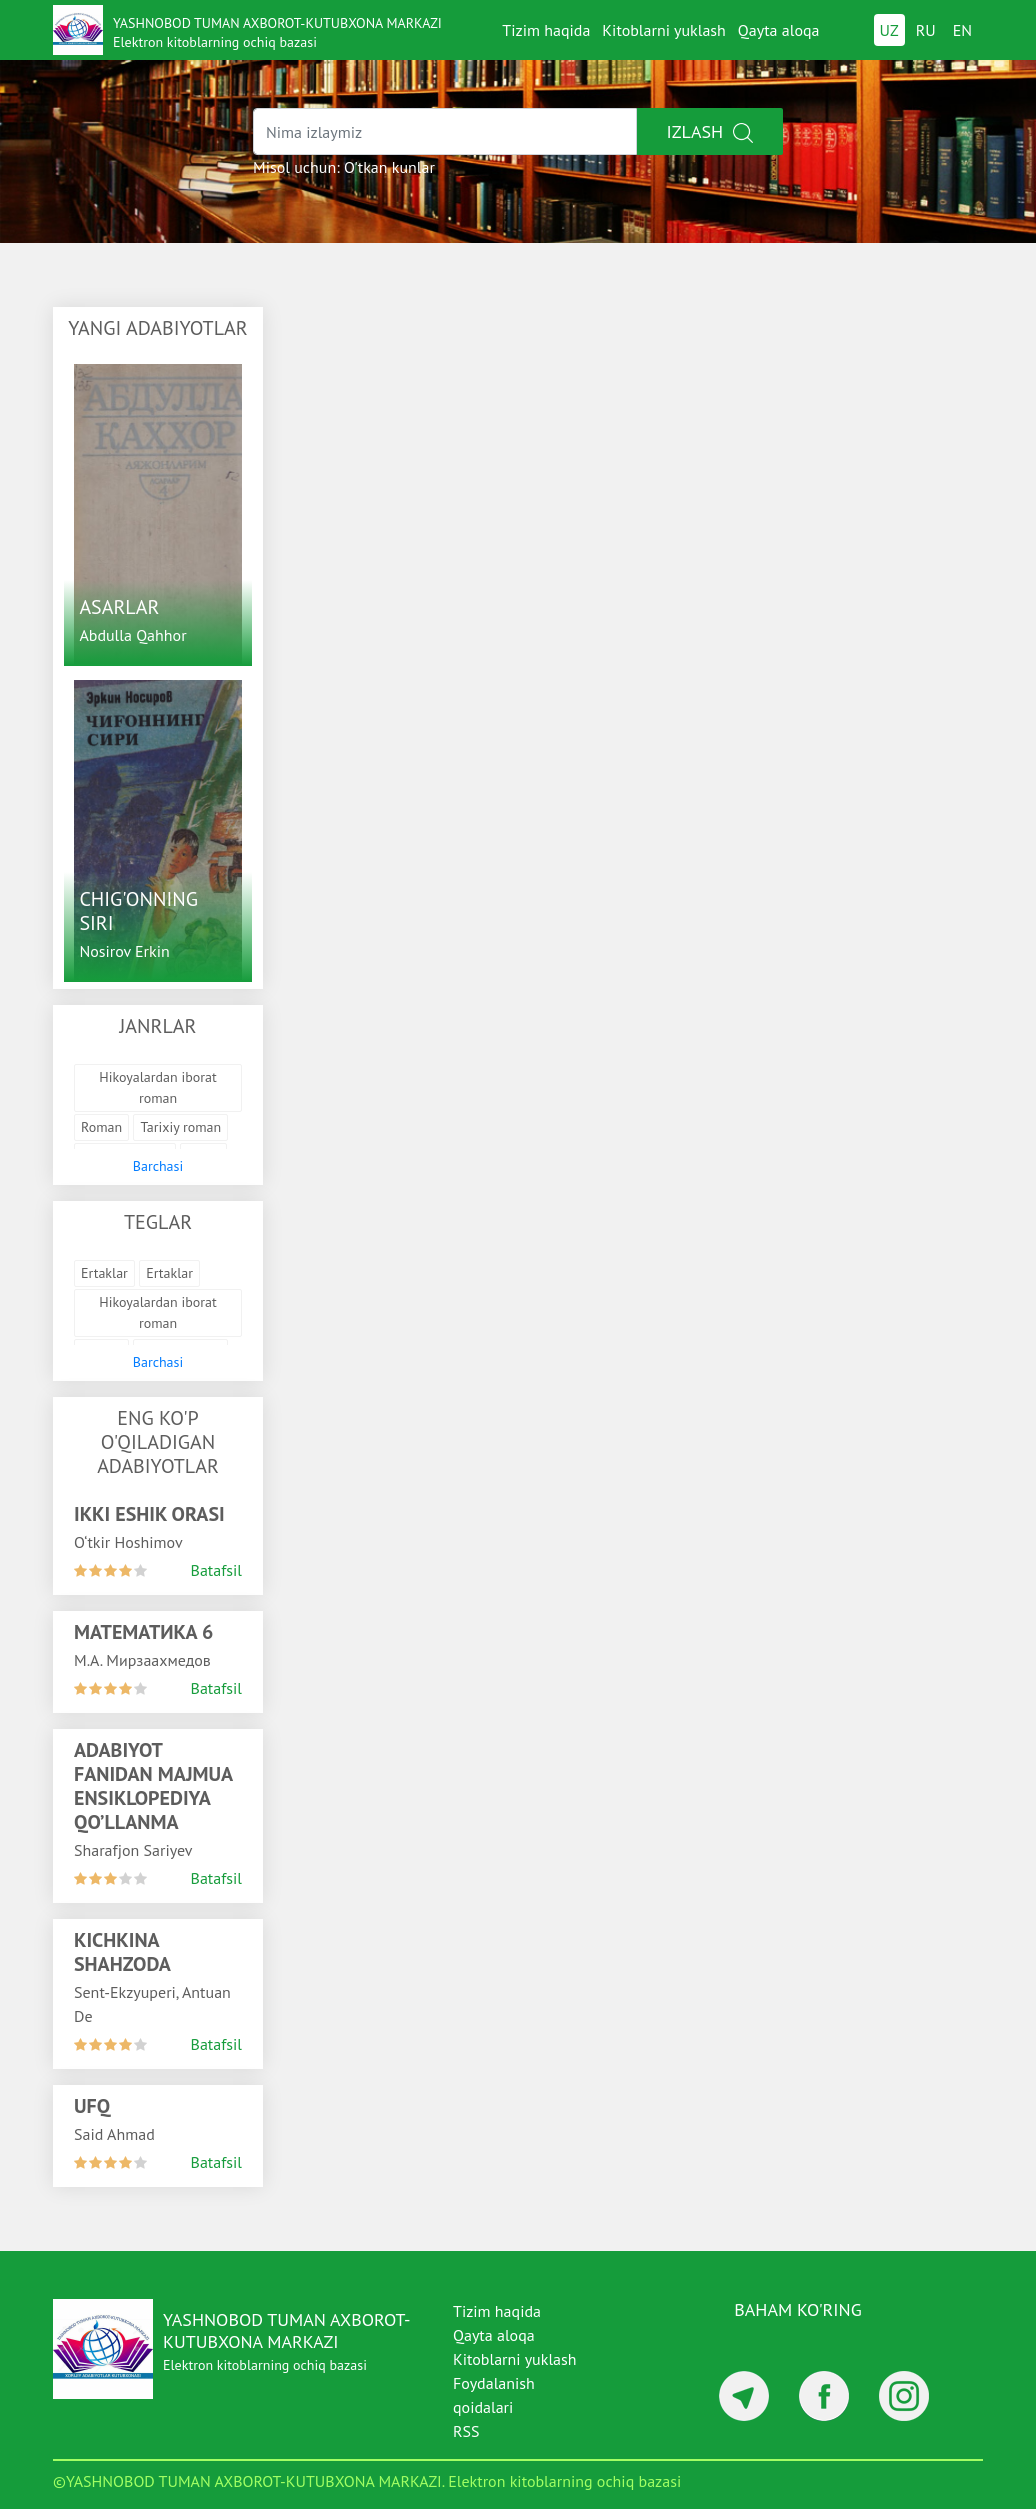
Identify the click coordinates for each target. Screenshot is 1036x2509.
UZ (889, 30)
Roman (101, 1127)
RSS (466, 2431)
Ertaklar (104, 1273)
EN (962, 30)
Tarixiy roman (180, 1127)
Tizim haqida (546, 30)
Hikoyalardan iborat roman (157, 1087)
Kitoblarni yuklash (664, 30)
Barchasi (158, 1166)
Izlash (710, 131)
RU (926, 30)
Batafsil (216, 1570)
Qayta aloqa (779, 30)
